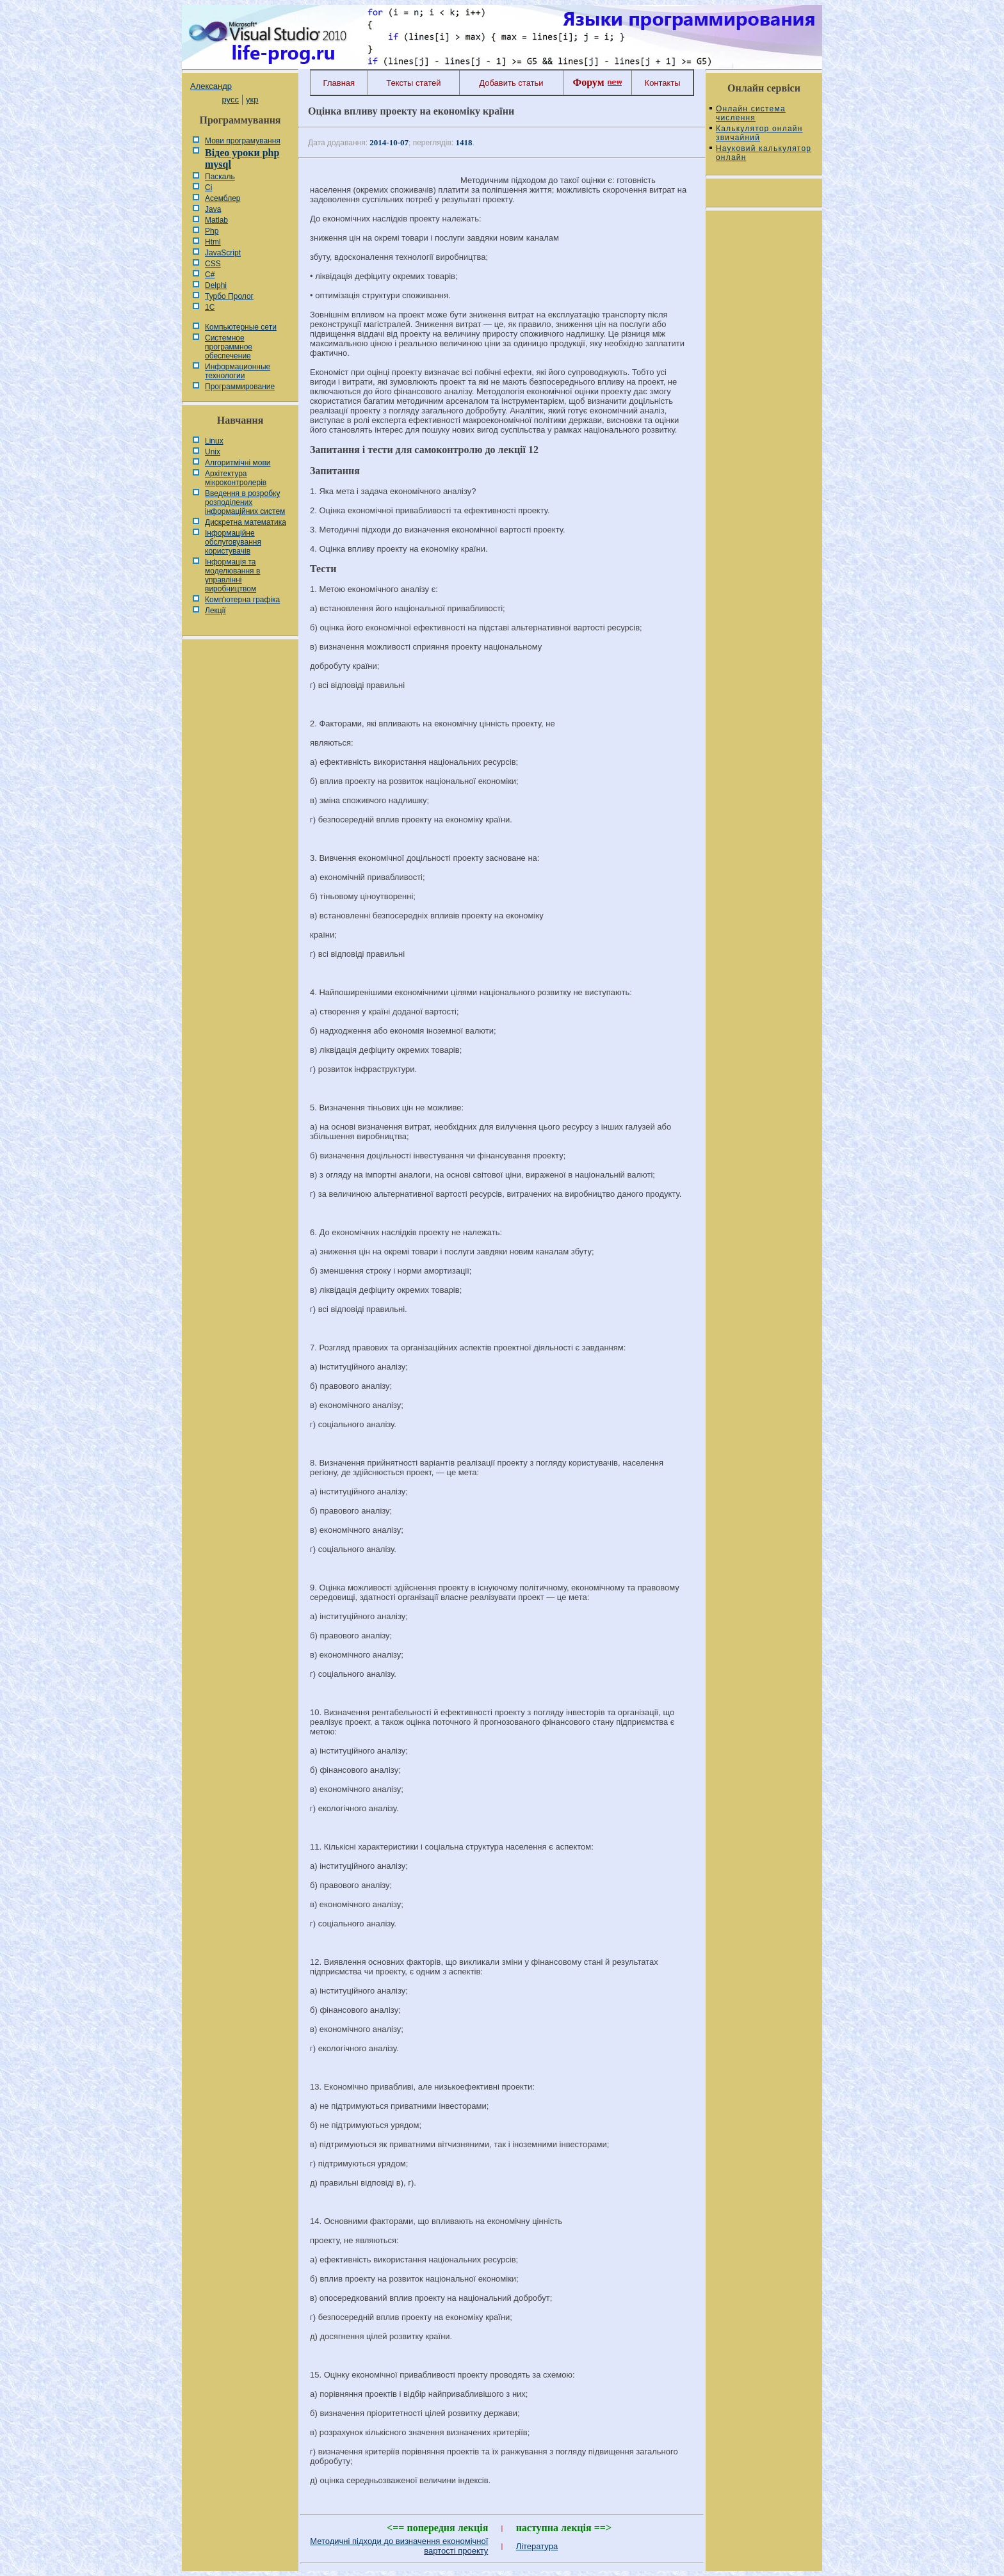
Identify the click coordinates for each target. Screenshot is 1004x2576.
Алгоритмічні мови (237, 462)
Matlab (216, 220)
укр (252, 99)
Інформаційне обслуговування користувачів (233, 542)
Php (211, 231)
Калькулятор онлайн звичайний (759, 133)
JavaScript (223, 252)
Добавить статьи (511, 83)
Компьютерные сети (241, 327)
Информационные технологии (237, 371)
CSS (213, 263)
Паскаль (220, 176)
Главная (339, 83)
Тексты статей (413, 83)
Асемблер (222, 198)
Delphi (216, 285)
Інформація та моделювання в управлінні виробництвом (232, 575)
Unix (212, 451)
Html (213, 241)
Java (213, 209)
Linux (214, 440)
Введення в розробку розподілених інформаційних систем (245, 502)
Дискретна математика (245, 522)
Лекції (215, 610)
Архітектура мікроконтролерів (235, 478)
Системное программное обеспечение (228, 346)
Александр (211, 86)
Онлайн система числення (751, 113)
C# (210, 274)
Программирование (240, 386)
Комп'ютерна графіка (242, 599)
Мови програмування (242, 140)
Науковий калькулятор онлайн (763, 153)
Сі (208, 187)
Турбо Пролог (229, 296)
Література (537, 2546)
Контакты (663, 83)
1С (210, 307)
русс (230, 99)
